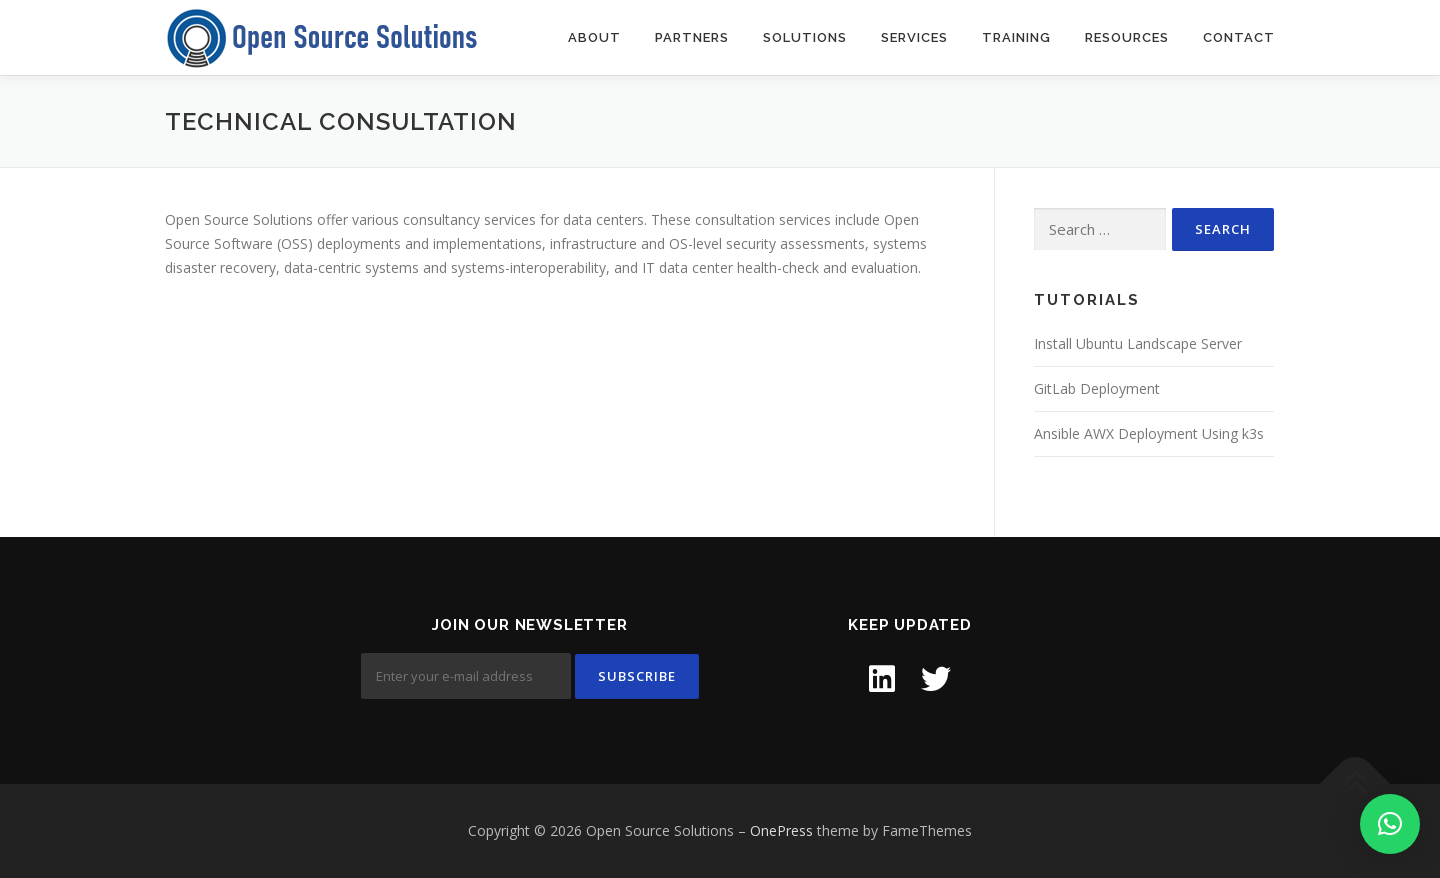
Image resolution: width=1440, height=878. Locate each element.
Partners (692, 37)
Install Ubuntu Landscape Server (1138, 343)
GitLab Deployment (1097, 388)
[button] (1390, 824)
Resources (1127, 37)
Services (914, 37)
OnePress (781, 830)
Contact (1239, 37)
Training (1016, 37)
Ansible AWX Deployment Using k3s (1149, 433)
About (594, 37)
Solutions (805, 37)
